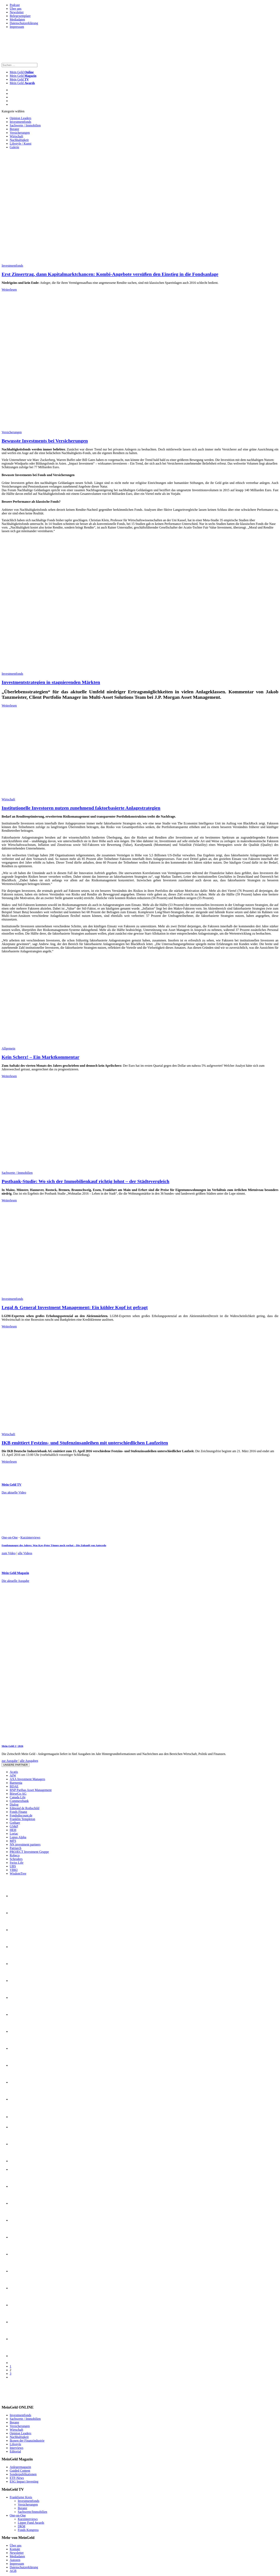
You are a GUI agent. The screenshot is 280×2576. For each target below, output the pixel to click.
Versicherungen (20, 132)
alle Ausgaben (29, 1760)
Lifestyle (15, 2444)
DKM (21, 2526)
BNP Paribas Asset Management (31, 1790)
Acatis (14, 1772)
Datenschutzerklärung (24, 23)
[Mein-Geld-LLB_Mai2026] (99, 2399)
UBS (13, 1866)
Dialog (14, 1804)
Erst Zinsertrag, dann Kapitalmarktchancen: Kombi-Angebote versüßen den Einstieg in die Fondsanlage (110, 274)
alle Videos (25, 1553)
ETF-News (17, 2478)
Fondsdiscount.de (21, 1815)
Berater (14, 129)
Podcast (15, 5)
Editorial (15, 2451)
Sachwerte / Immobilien (25, 125)
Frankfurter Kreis (21, 2497)
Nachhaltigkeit (19, 140)
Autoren (15, 2560)
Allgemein (8, 1048)
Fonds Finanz (18, 1811)
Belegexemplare (20, 16)
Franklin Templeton (22, 1819)
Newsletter (17, 12)
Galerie (14, 147)
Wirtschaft (16, 136)
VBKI (14, 1870)
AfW (13, 1775)
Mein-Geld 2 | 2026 (12, 1746)
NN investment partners (25, 1844)
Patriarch (15, 1848)
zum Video (9, 1553)
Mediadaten (17, 19)
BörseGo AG (18, 1793)
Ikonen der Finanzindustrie (27, 2440)
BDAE (14, 1786)
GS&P (14, 1826)
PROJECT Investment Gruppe (29, 1851)
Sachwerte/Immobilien (32, 2511)
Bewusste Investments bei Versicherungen (45, 440)
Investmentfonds (20, 121)
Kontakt (15, 2549)
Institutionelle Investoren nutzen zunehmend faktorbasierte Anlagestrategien (81, 808)
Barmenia (16, 1782)
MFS (13, 1841)
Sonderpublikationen (23, 2474)
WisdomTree (18, 1873)
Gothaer (15, 1822)
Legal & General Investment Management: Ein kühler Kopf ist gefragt (75, 1307)
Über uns (15, 8)
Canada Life (18, 1797)
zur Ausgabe (10, 1760)
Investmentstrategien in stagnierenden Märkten (51, 682)
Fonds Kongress (28, 2530)
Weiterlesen (9, 289)
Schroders (16, 1859)
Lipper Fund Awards (31, 2522)
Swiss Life (16, 1862)
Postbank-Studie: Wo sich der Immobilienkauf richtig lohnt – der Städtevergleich (85, 1181)
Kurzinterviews (30, 1537)
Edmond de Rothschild (24, 1808)
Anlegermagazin (20, 2467)
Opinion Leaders (20, 118)
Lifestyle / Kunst (20, 143)
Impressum (17, 26)
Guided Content (20, 2470)
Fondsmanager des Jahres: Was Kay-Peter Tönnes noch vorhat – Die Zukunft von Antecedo (54, 1545)
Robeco (15, 1855)
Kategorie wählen (13, 111)
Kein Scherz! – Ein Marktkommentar (40, 1057)
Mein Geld (23, 75)
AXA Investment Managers (27, 1779)
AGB (13, 2571)
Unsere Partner (15, 1764)
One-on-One (10, 1537)
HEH (13, 1830)
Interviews (16, 2448)
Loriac (14, 1833)
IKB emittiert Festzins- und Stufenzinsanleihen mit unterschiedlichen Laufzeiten (85, 1442)
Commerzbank (19, 1801)
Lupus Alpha (18, 1837)
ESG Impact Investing (24, 2481)
